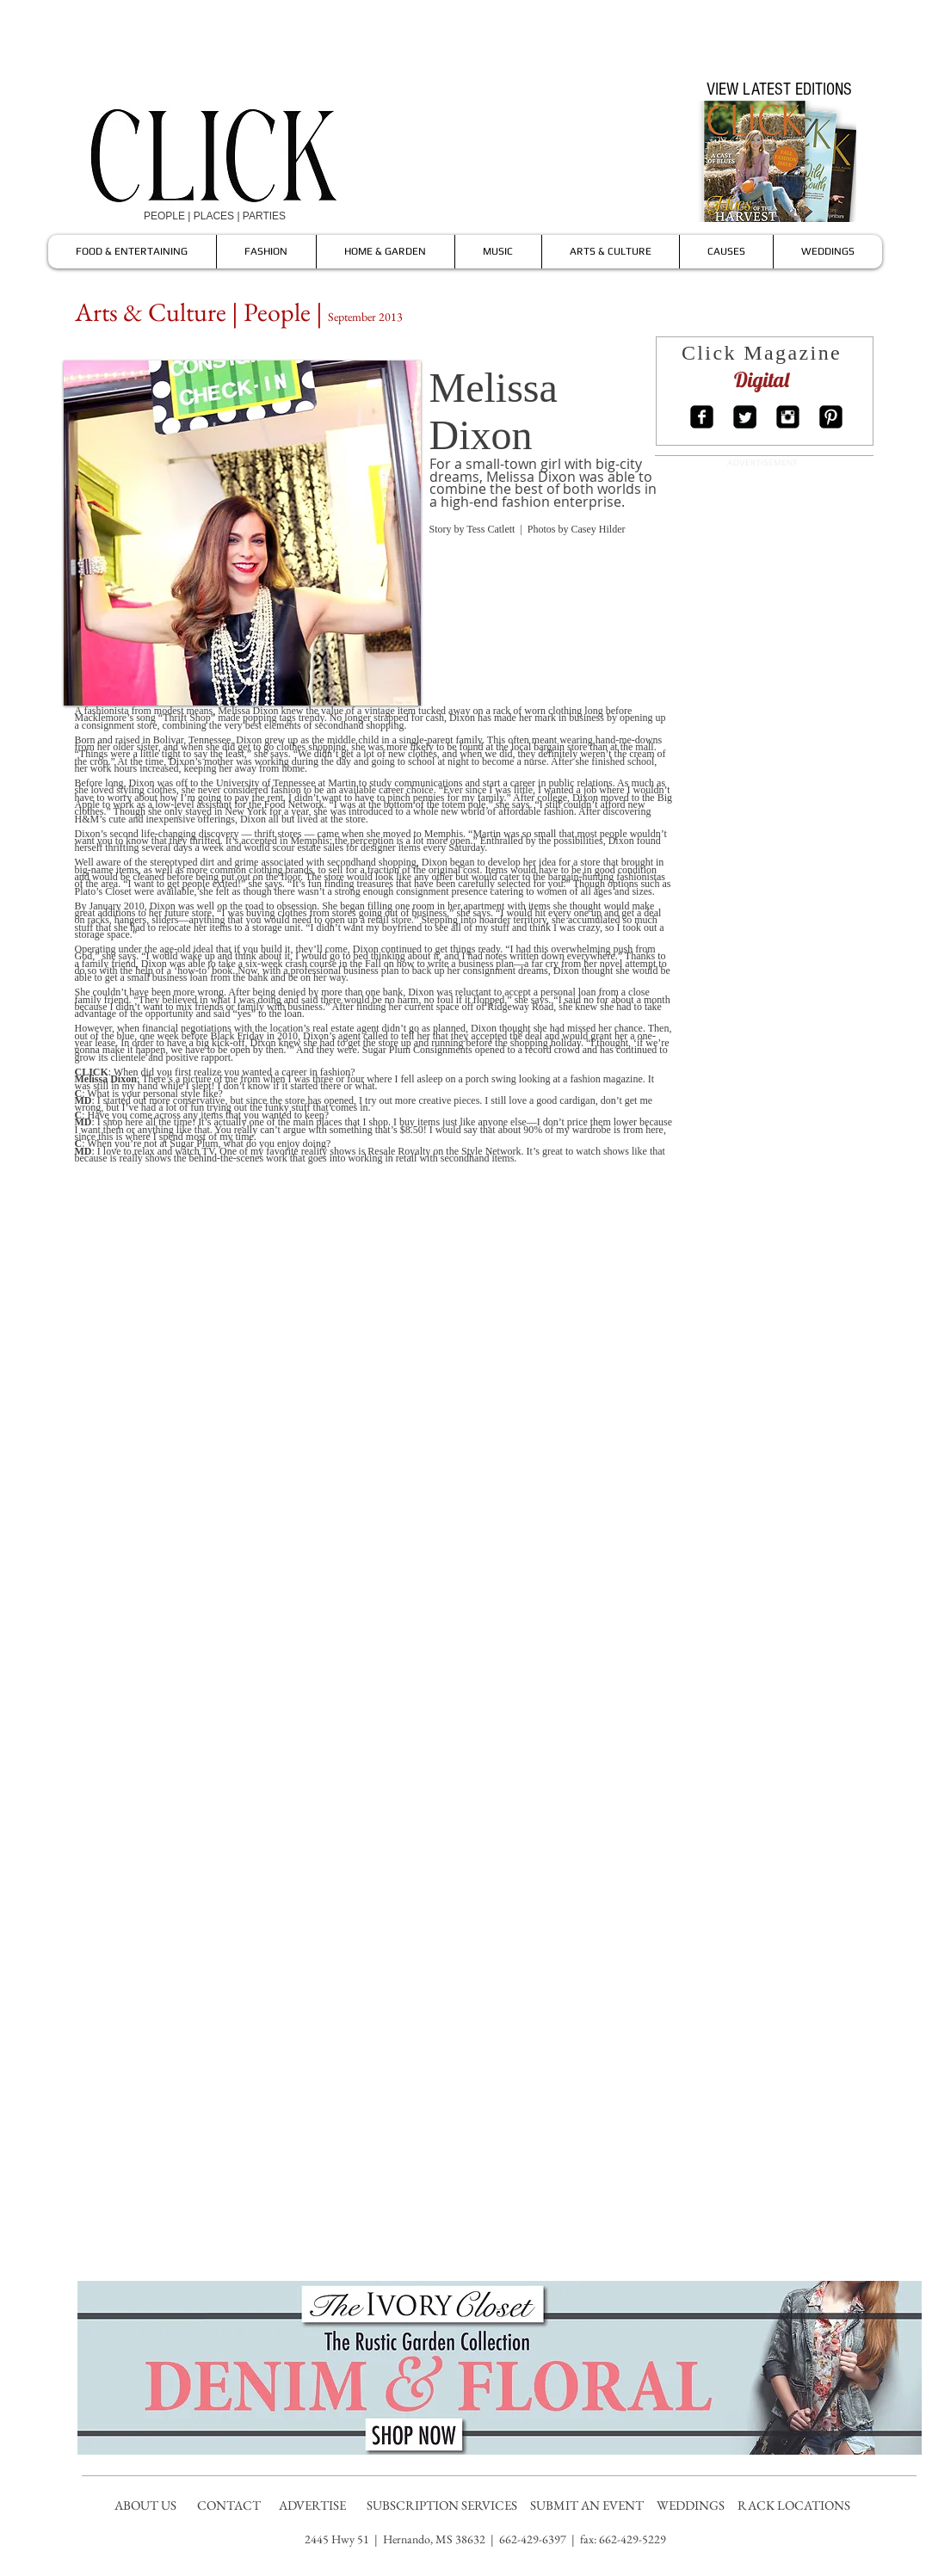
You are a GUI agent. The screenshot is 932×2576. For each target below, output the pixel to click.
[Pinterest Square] (831, 416)
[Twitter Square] (744, 416)
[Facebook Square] (701, 416)
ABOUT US (145, 2505)
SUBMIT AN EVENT (588, 2505)
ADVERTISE (314, 2505)
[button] (242, 533)
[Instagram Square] (787, 416)
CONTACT (230, 2505)
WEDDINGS (694, 2505)
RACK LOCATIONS (796, 2505)
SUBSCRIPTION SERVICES (442, 2505)
